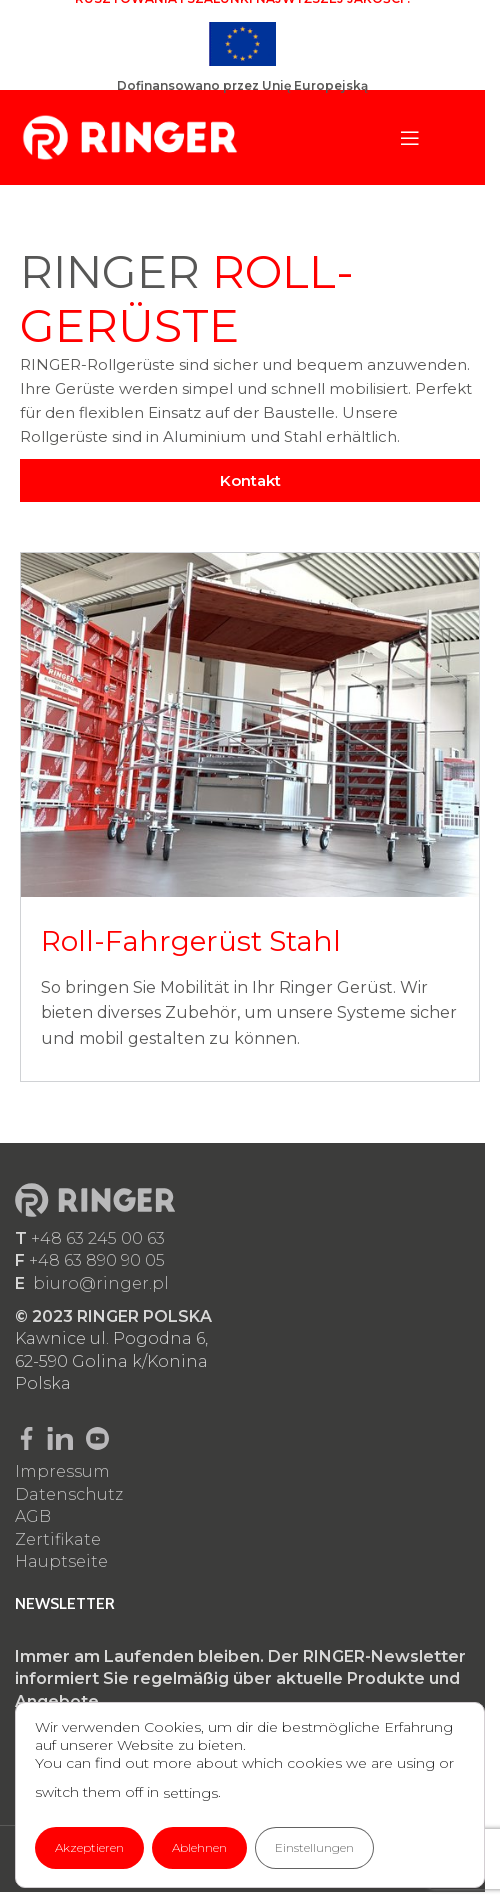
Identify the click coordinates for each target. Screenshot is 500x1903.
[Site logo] (130, 136)
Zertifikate (58, 1539)
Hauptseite (61, 1561)
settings (190, 1793)
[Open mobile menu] (410, 138)
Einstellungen (314, 1847)
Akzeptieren (89, 1847)
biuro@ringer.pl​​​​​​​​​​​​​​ (101, 1283)
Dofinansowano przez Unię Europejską (242, 85)
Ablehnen (199, 1847)
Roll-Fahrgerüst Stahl (191, 941)
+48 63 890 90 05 (97, 1260)
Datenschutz (69, 1494)
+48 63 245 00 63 (98, 1238)
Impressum (62, 1471)
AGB (33, 1516)
